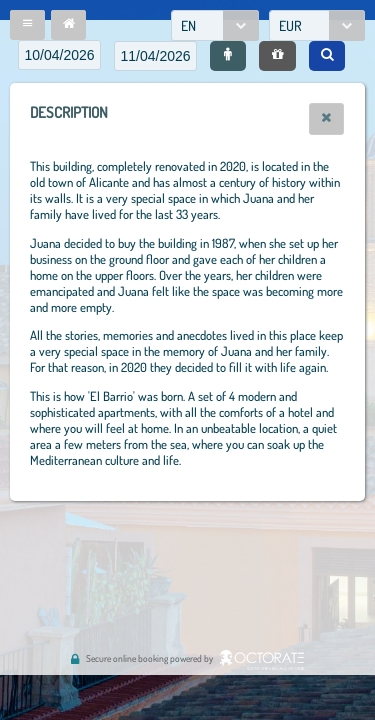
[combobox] (215, 25)
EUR (290, 25)
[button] (27, 25)
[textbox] (59, 55)
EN (188, 25)
